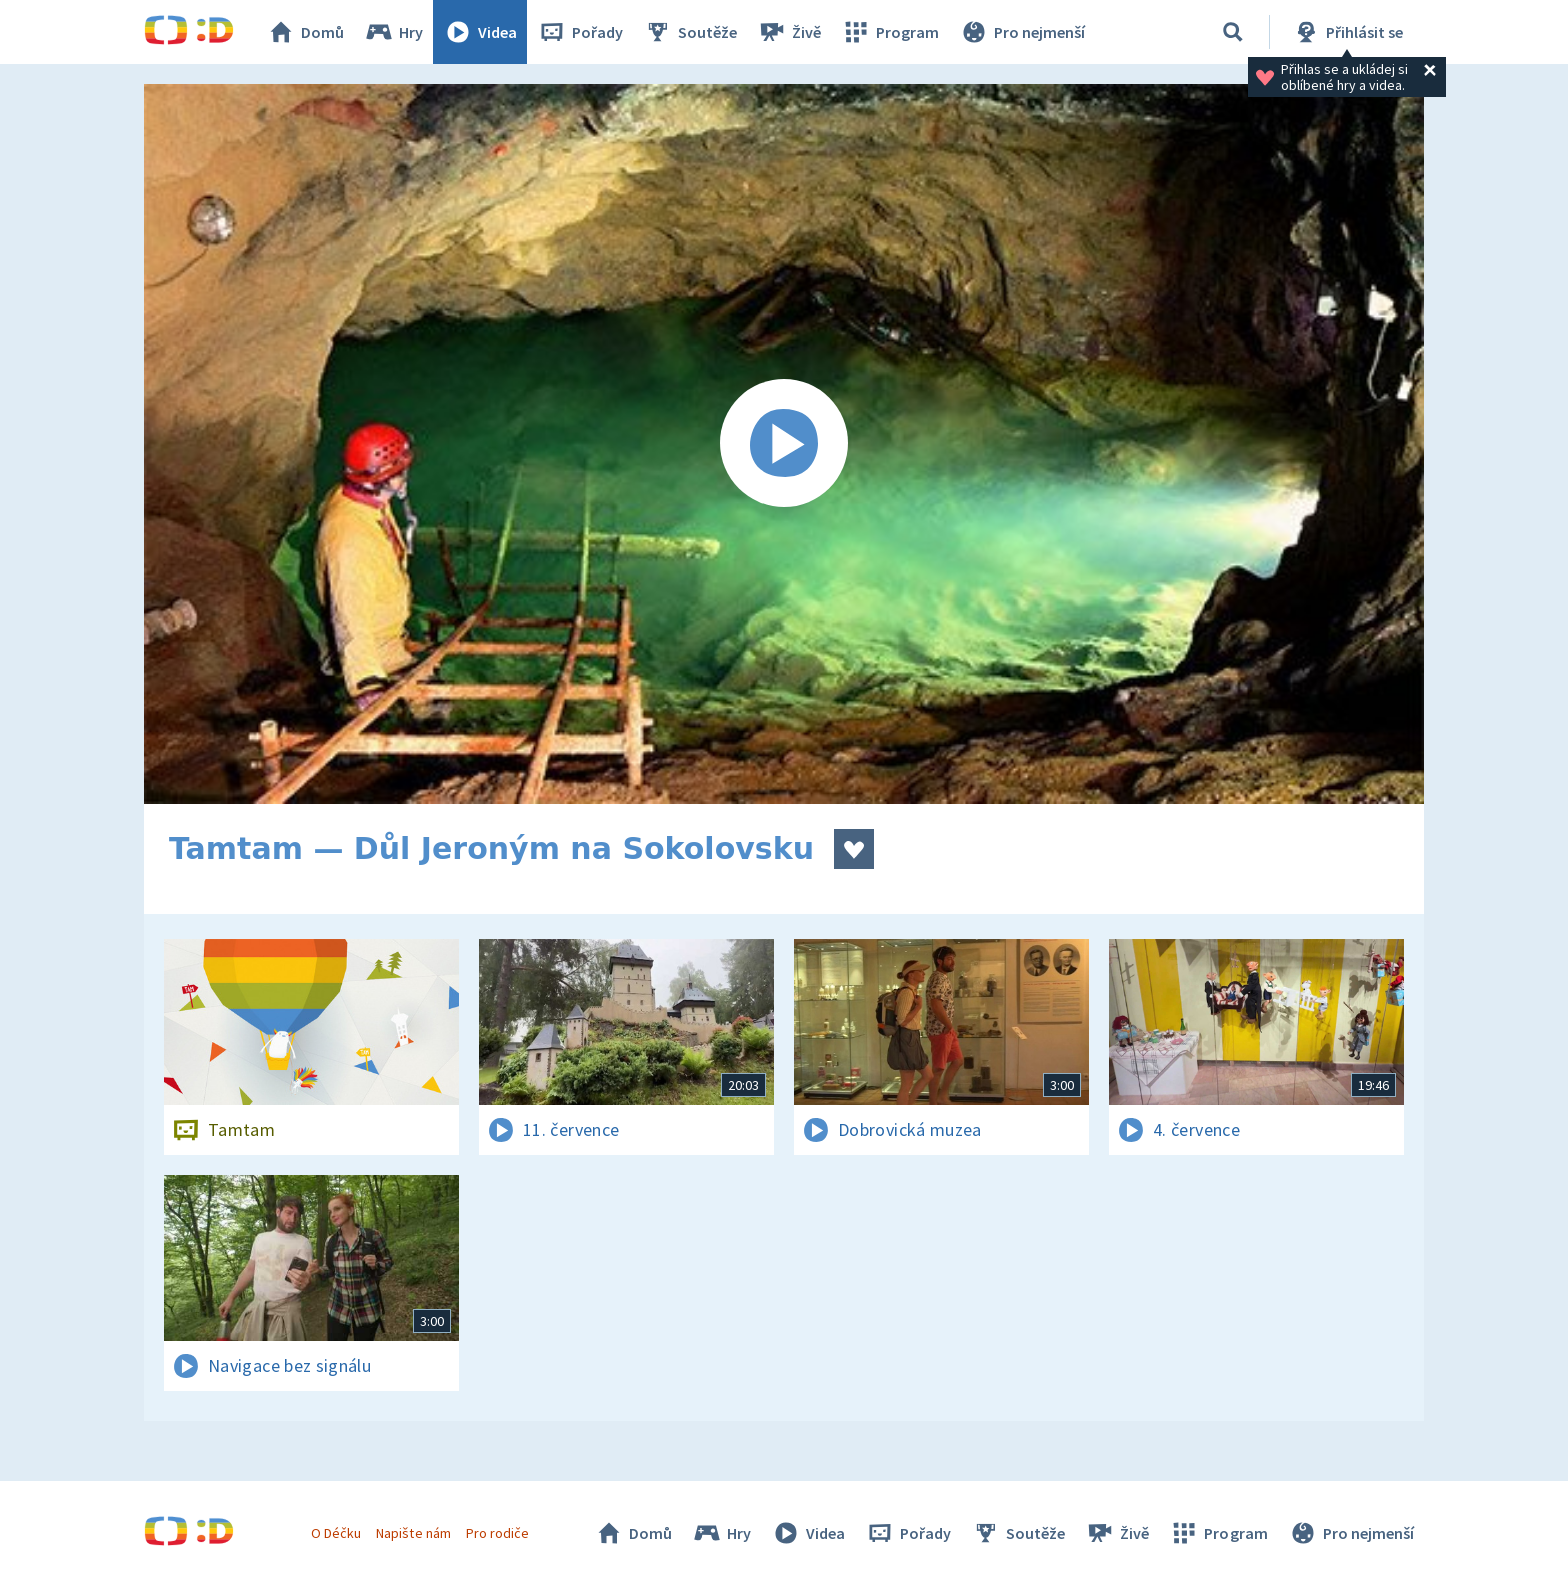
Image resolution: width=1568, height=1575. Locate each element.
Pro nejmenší (1022, 32)
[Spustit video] (784, 444)
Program (890, 32)
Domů (305, 32)
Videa (480, 32)
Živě (789, 32)
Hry (393, 32)
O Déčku (336, 1533)
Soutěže (690, 32)
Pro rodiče (497, 1533)
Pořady (580, 32)
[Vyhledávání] (1233, 32)
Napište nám (413, 1533)
